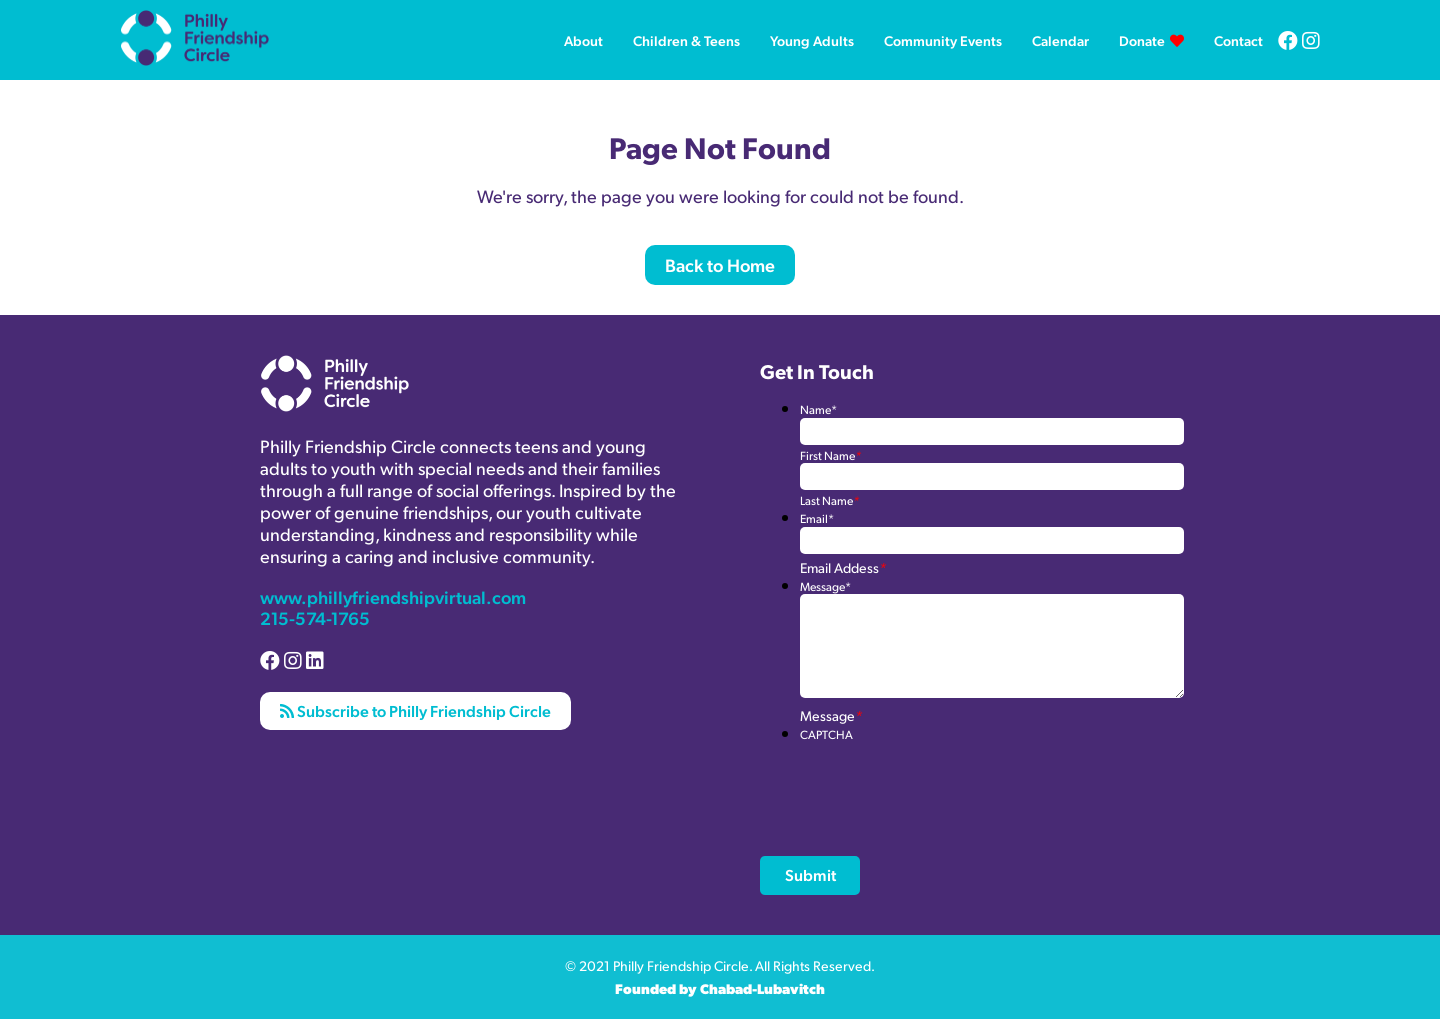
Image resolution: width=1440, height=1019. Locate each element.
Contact (1238, 40)
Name (818, 409)
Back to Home (720, 264)
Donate (1142, 40)
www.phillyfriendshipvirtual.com (393, 596)
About (583, 40)
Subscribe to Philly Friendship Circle (415, 710)
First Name (830, 455)
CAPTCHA (826, 734)
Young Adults (812, 40)
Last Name (829, 500)
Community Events (943, 40)
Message (825, 586)
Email (817, 518)
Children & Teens (686, 40)
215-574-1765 (315, 617)
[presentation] (952, 781)
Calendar (1060, 40)
